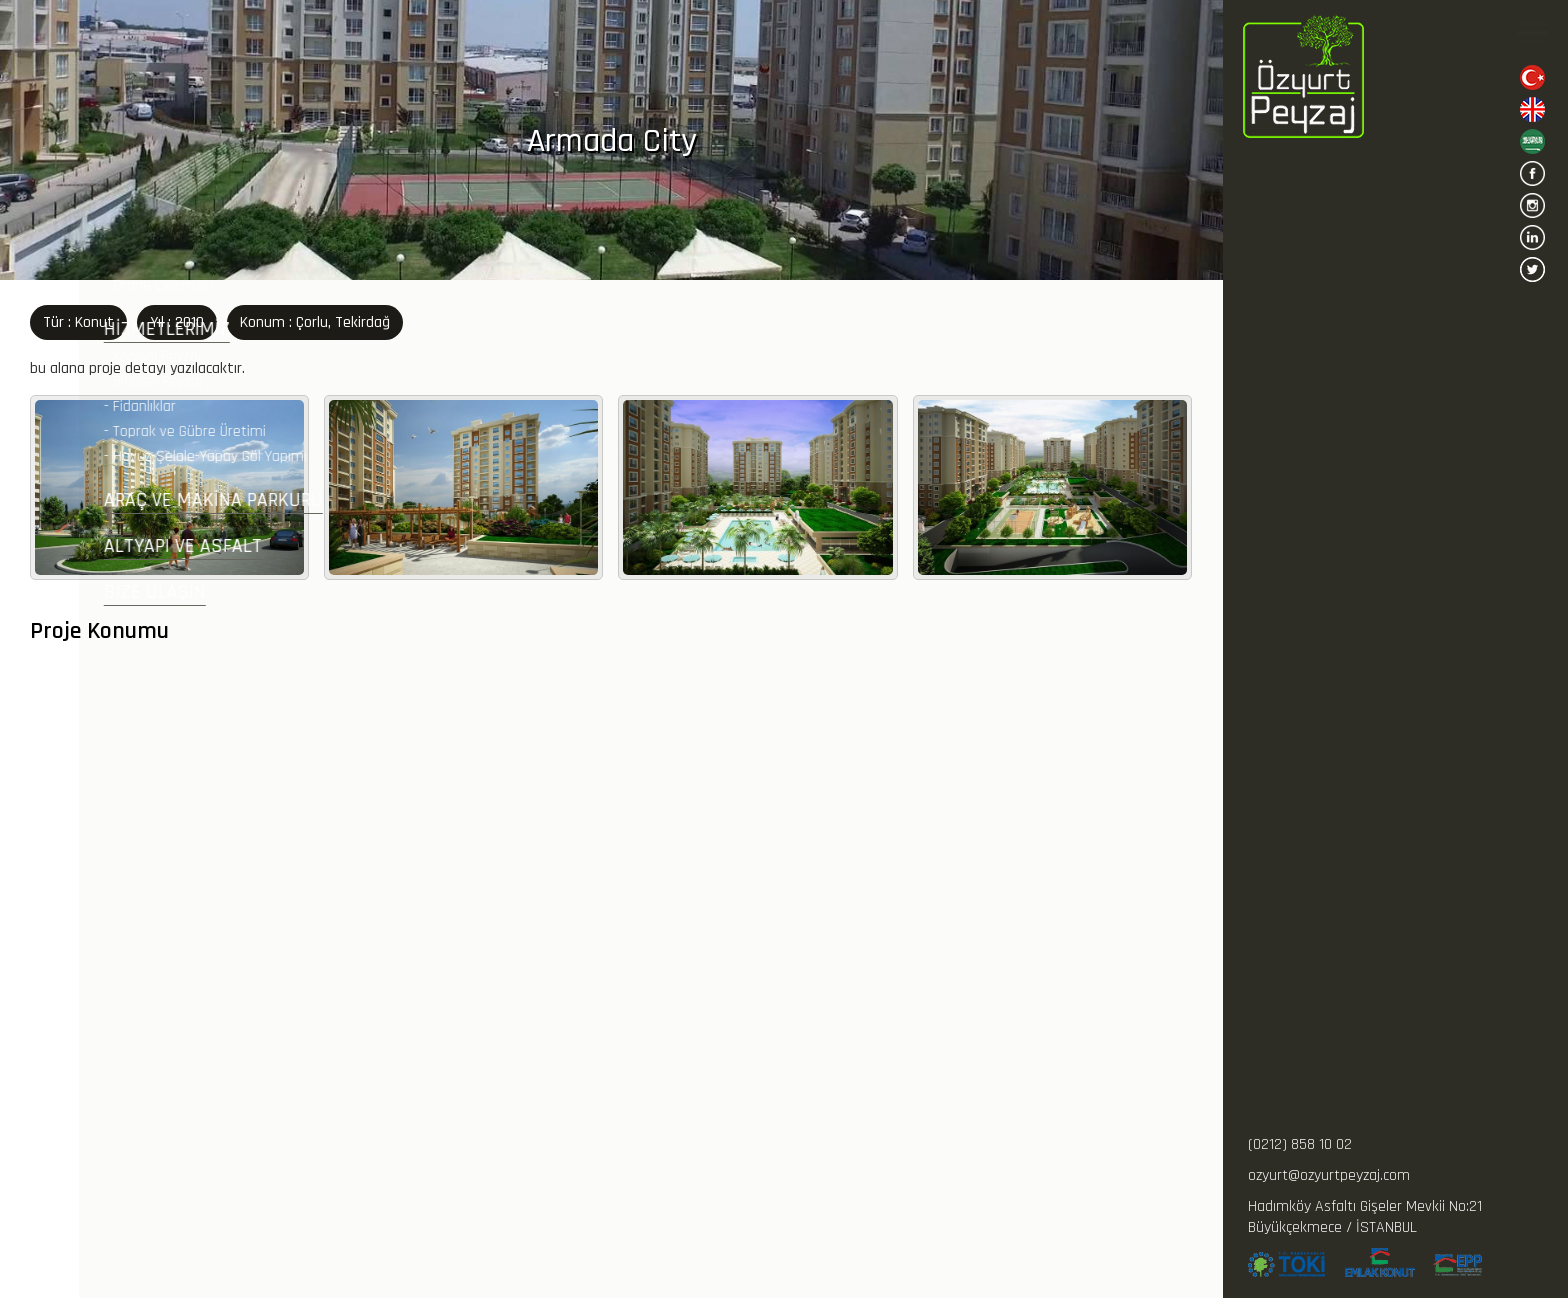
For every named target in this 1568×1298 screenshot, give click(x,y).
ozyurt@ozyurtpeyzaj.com (1329, 1175)
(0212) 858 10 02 (1300, 1144)
